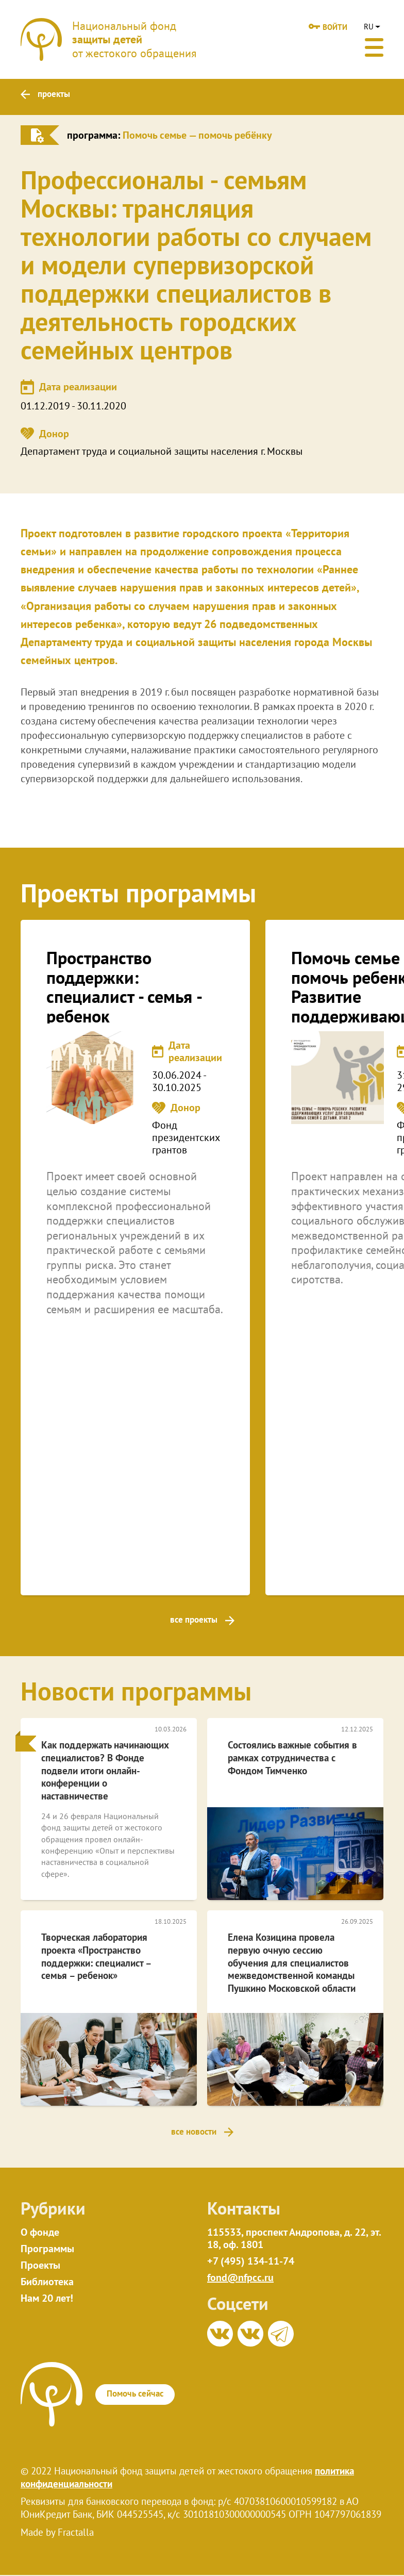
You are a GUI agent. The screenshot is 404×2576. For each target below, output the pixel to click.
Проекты (40, 2266)
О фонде (40, 2233)
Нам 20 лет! (47, 2299)
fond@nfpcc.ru (240, 2278)
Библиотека (47, 2282)
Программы (47, 2249)
